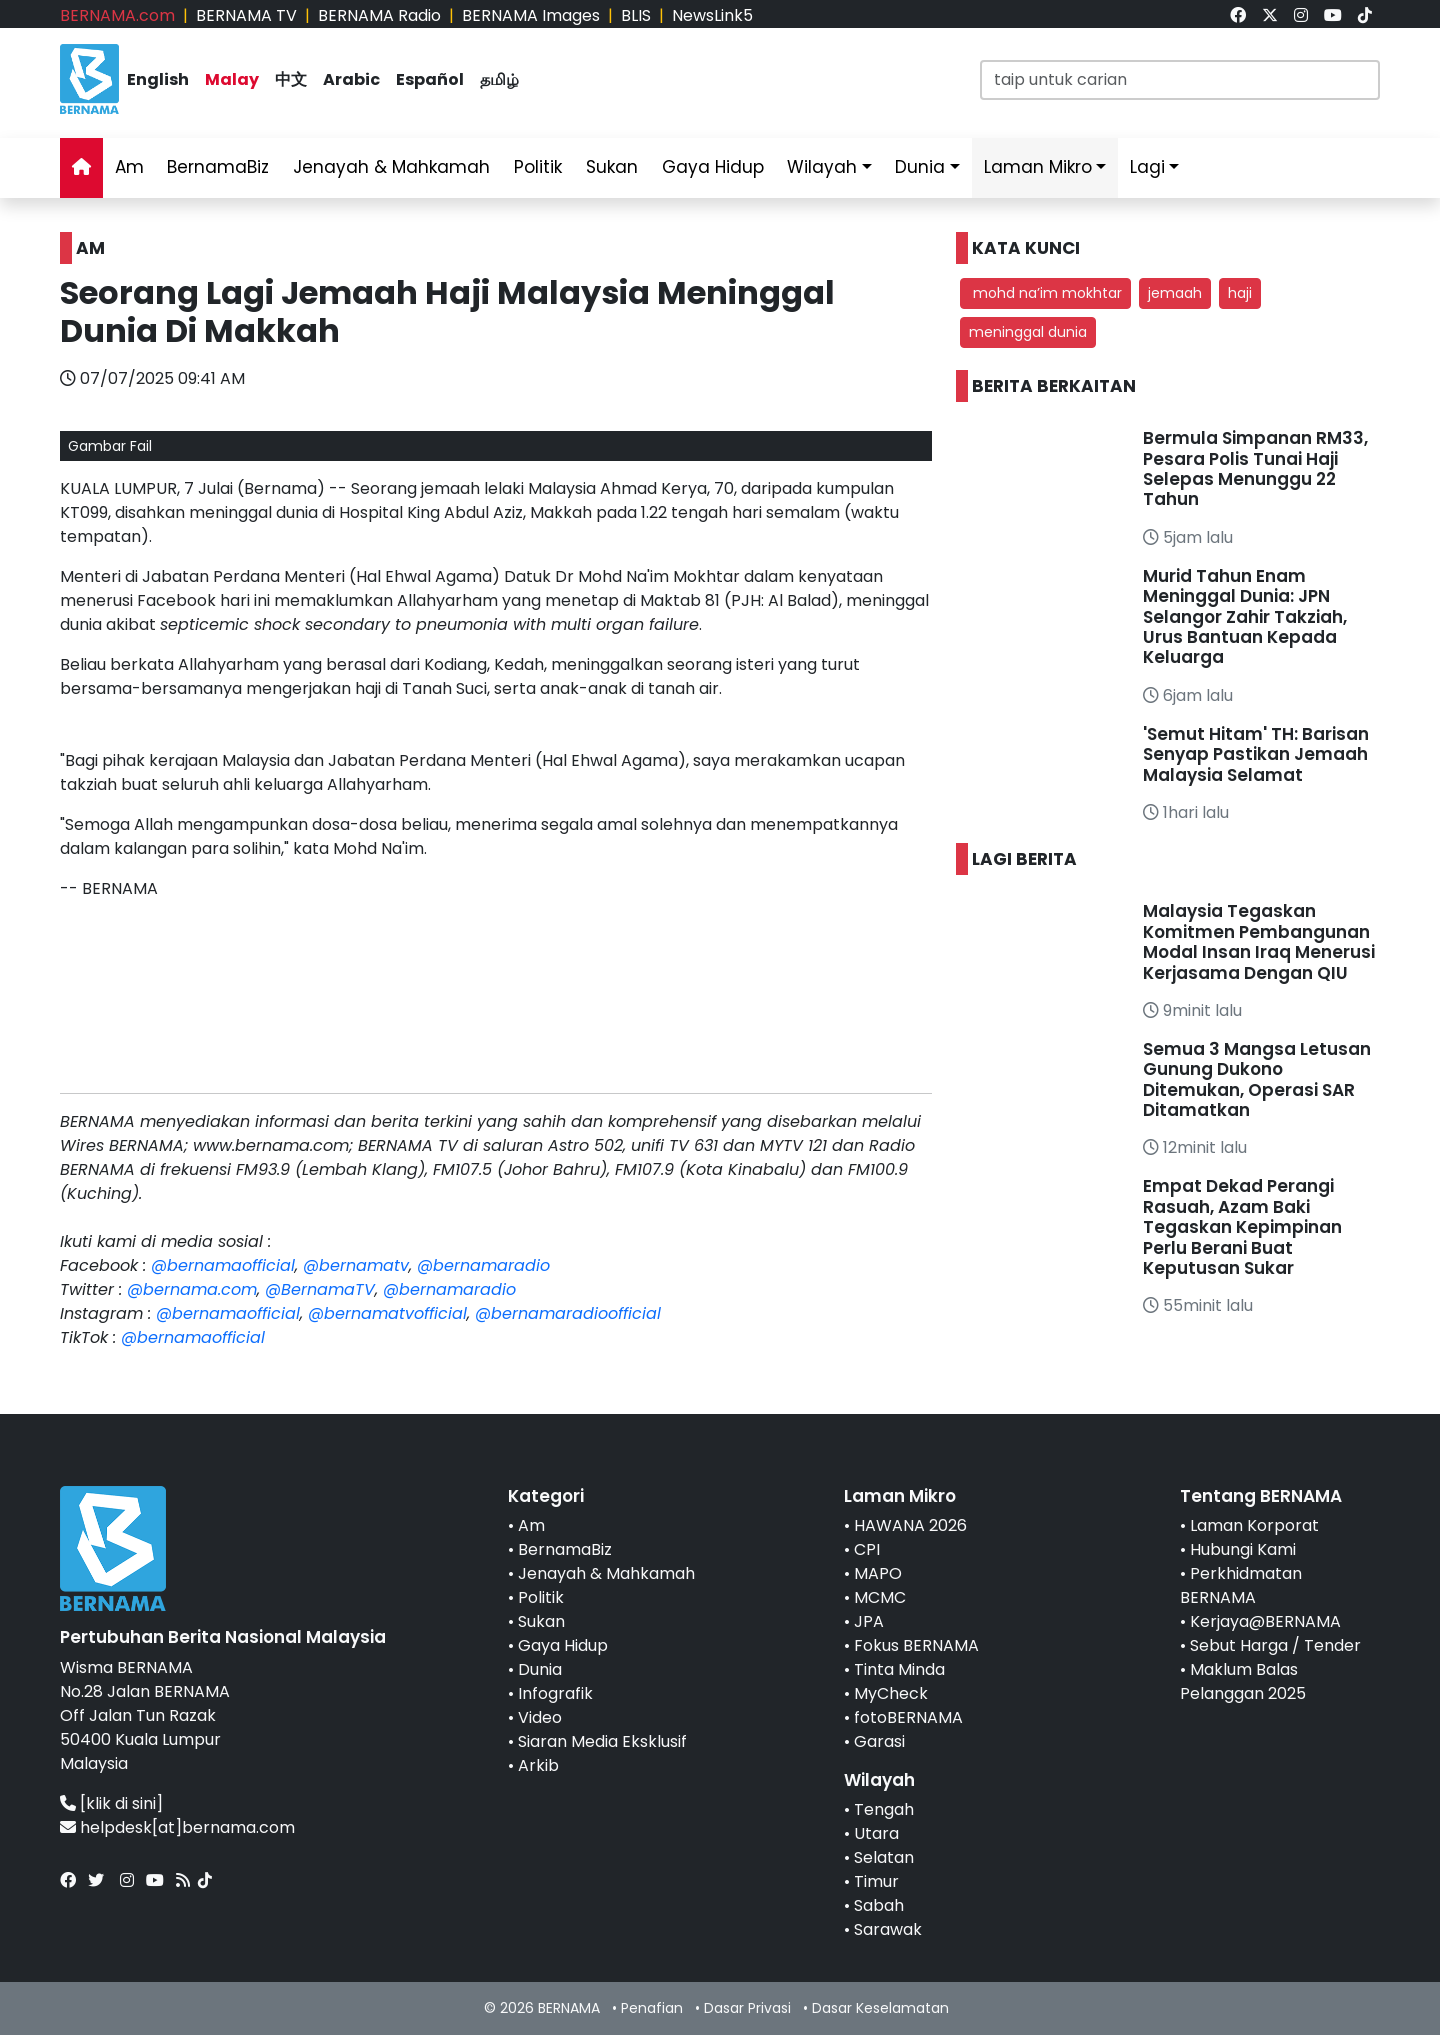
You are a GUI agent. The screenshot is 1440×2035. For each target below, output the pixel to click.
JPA (869, 1621)
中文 (291, 79)
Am (129, 167)
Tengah (884, 1809)
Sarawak (888, 1929)
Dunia (920, 167)
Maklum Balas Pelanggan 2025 (1243, 1681)
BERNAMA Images (531, 15)
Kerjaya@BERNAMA (1265, 1621)
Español (430, 79)
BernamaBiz (218, 167)
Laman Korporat (1254, 1525)
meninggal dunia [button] (1028, 332)
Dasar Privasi (747, 2008)
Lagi (1147, 167)
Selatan (884, 1857)
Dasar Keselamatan (880, 2008)
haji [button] (1240, 293)
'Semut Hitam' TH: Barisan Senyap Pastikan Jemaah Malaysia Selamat (1256, 754)
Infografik (555, 1693)
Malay (232, 79)
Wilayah (822, 167)
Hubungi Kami (1243, 1549)
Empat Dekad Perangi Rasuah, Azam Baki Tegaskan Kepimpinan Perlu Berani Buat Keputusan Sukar (1242, 1227)
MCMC (880, 1597)
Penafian (652, 2008)
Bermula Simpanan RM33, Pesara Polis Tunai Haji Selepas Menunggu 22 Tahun (1255, 468)
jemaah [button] (1175, 293)
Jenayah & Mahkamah (391, 167)
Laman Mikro (1038, 167)
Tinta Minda (899, 1669)
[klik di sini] (121, 1803)
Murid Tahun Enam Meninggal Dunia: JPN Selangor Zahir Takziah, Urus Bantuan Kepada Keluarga (1245, 617)
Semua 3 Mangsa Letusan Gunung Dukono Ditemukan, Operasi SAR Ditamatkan (1257, 1079)
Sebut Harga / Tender (1275, 1645)
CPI (867, 1549)
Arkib (538, 1765)
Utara (876, 1833)
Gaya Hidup (713, 167)
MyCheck (891, 1693)
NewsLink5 (712, 15)
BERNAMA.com (117, 15)
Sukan (612, 167)
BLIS (636, 15)
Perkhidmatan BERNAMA (1241, 1585)
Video (540, 1717)
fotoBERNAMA (908, 1717)
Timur (876, 1881)
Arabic (351, 79)
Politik (538, 167)
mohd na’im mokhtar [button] (1045, 293)
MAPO (878, 1573)
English (158, 79)
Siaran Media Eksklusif (602, 1741)
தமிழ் (499, 79)
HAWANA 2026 (910, 1525)
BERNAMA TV (246, 15)
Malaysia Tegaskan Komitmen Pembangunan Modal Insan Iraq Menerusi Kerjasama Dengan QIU (1259, 941)
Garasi (879, 1741)
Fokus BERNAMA (916, 1645)
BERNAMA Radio (379, 15)
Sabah (879, 1905)
